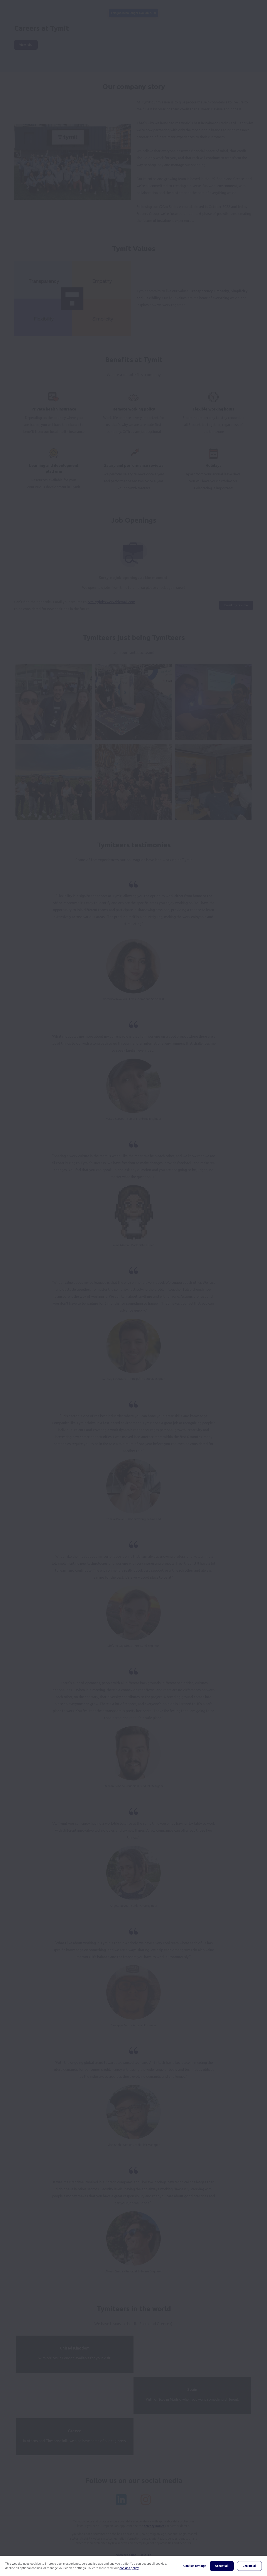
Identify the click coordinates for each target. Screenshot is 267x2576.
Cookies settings (194, 2566)
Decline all (249, 2566)
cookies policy (129, 2568)
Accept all (221, 2566)
